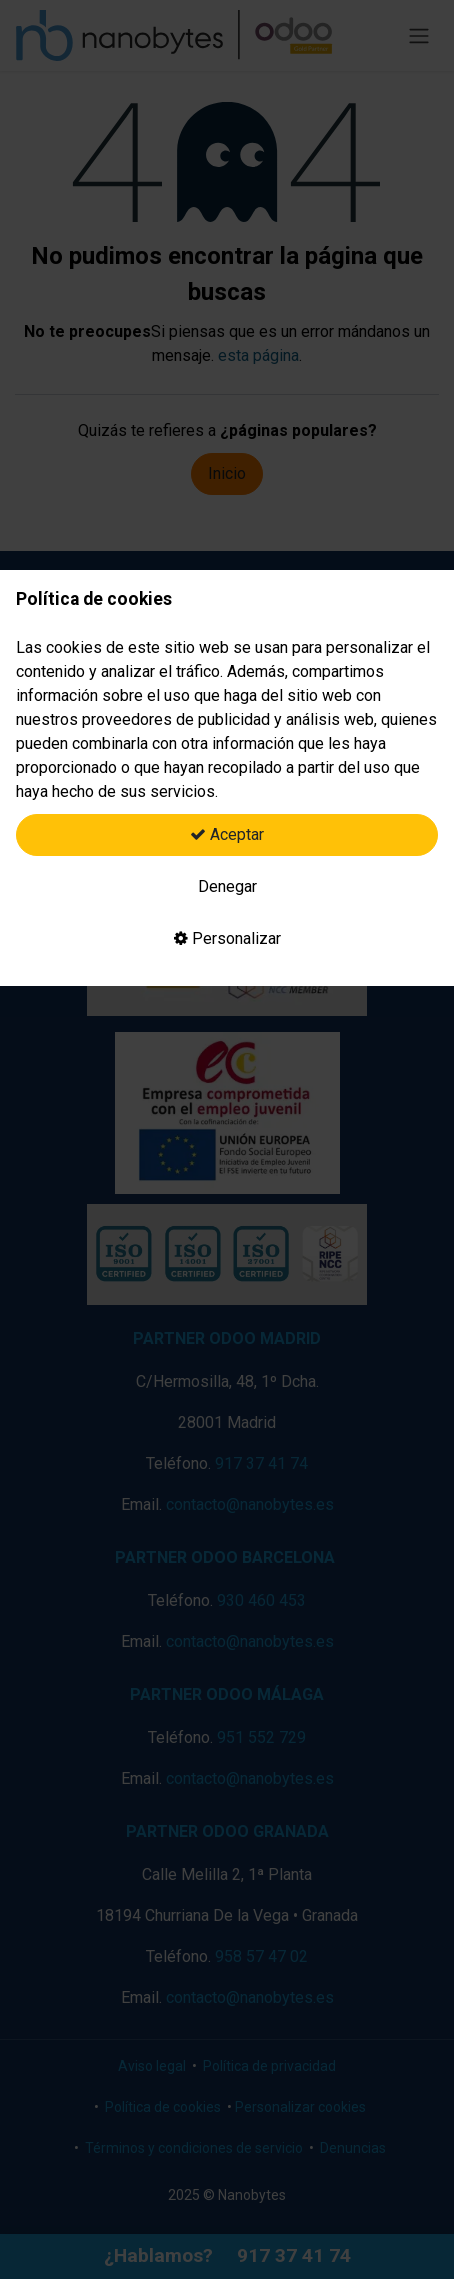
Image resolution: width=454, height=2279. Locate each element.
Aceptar (227, 834)
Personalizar (227, 938)
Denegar (227, 886)
